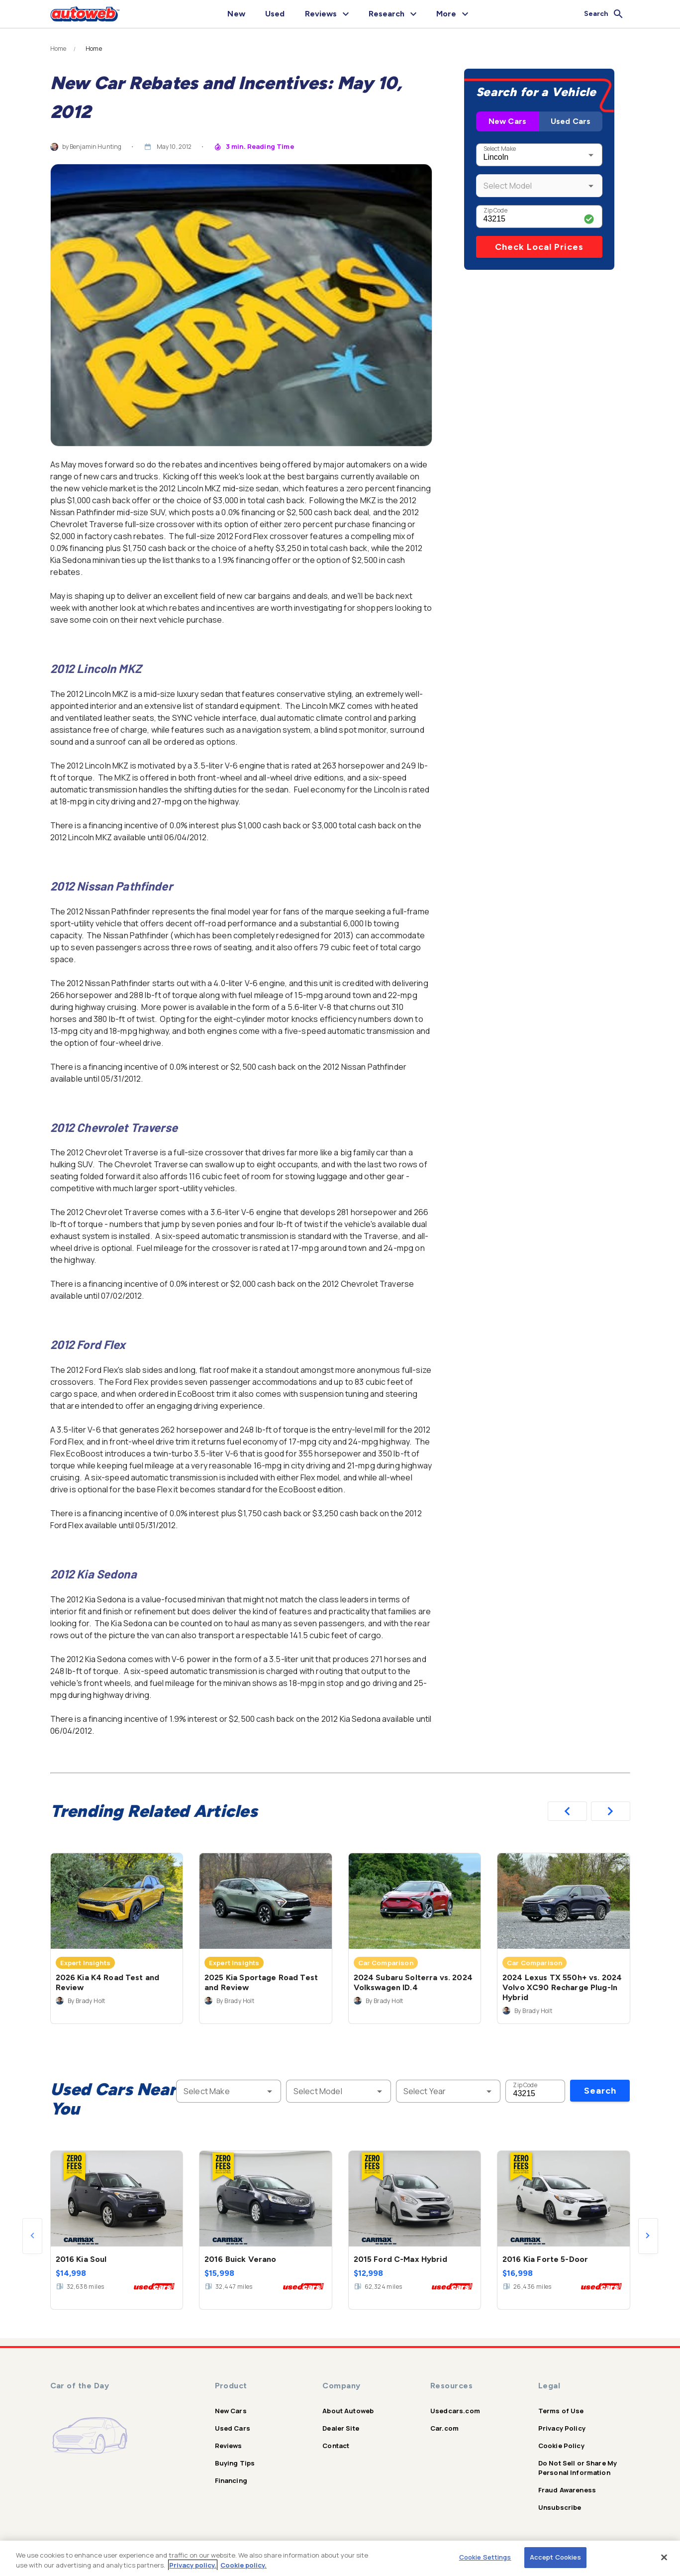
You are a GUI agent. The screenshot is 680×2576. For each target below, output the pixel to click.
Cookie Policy (561, 2445)
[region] (340, 2558)
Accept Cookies (556, 2557)
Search (600, 2090)
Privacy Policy (561, 2428)
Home (58, 49)
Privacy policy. (192, 2565)
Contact (335, 2445)
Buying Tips (235, 2463)
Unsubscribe (560, 2507)
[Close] (664, 2557)
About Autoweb (348, 2410)
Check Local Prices (539, 246)
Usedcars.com (455, 2410)
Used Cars (570, 121)
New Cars (507, 121)
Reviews (228, 2445)
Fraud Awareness (567, 2489)
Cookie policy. (243, 2565)
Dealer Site (340, 2428)
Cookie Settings (485, 2557)
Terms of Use (561, 2410)
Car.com (444, 2428)
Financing (231, 2480)
